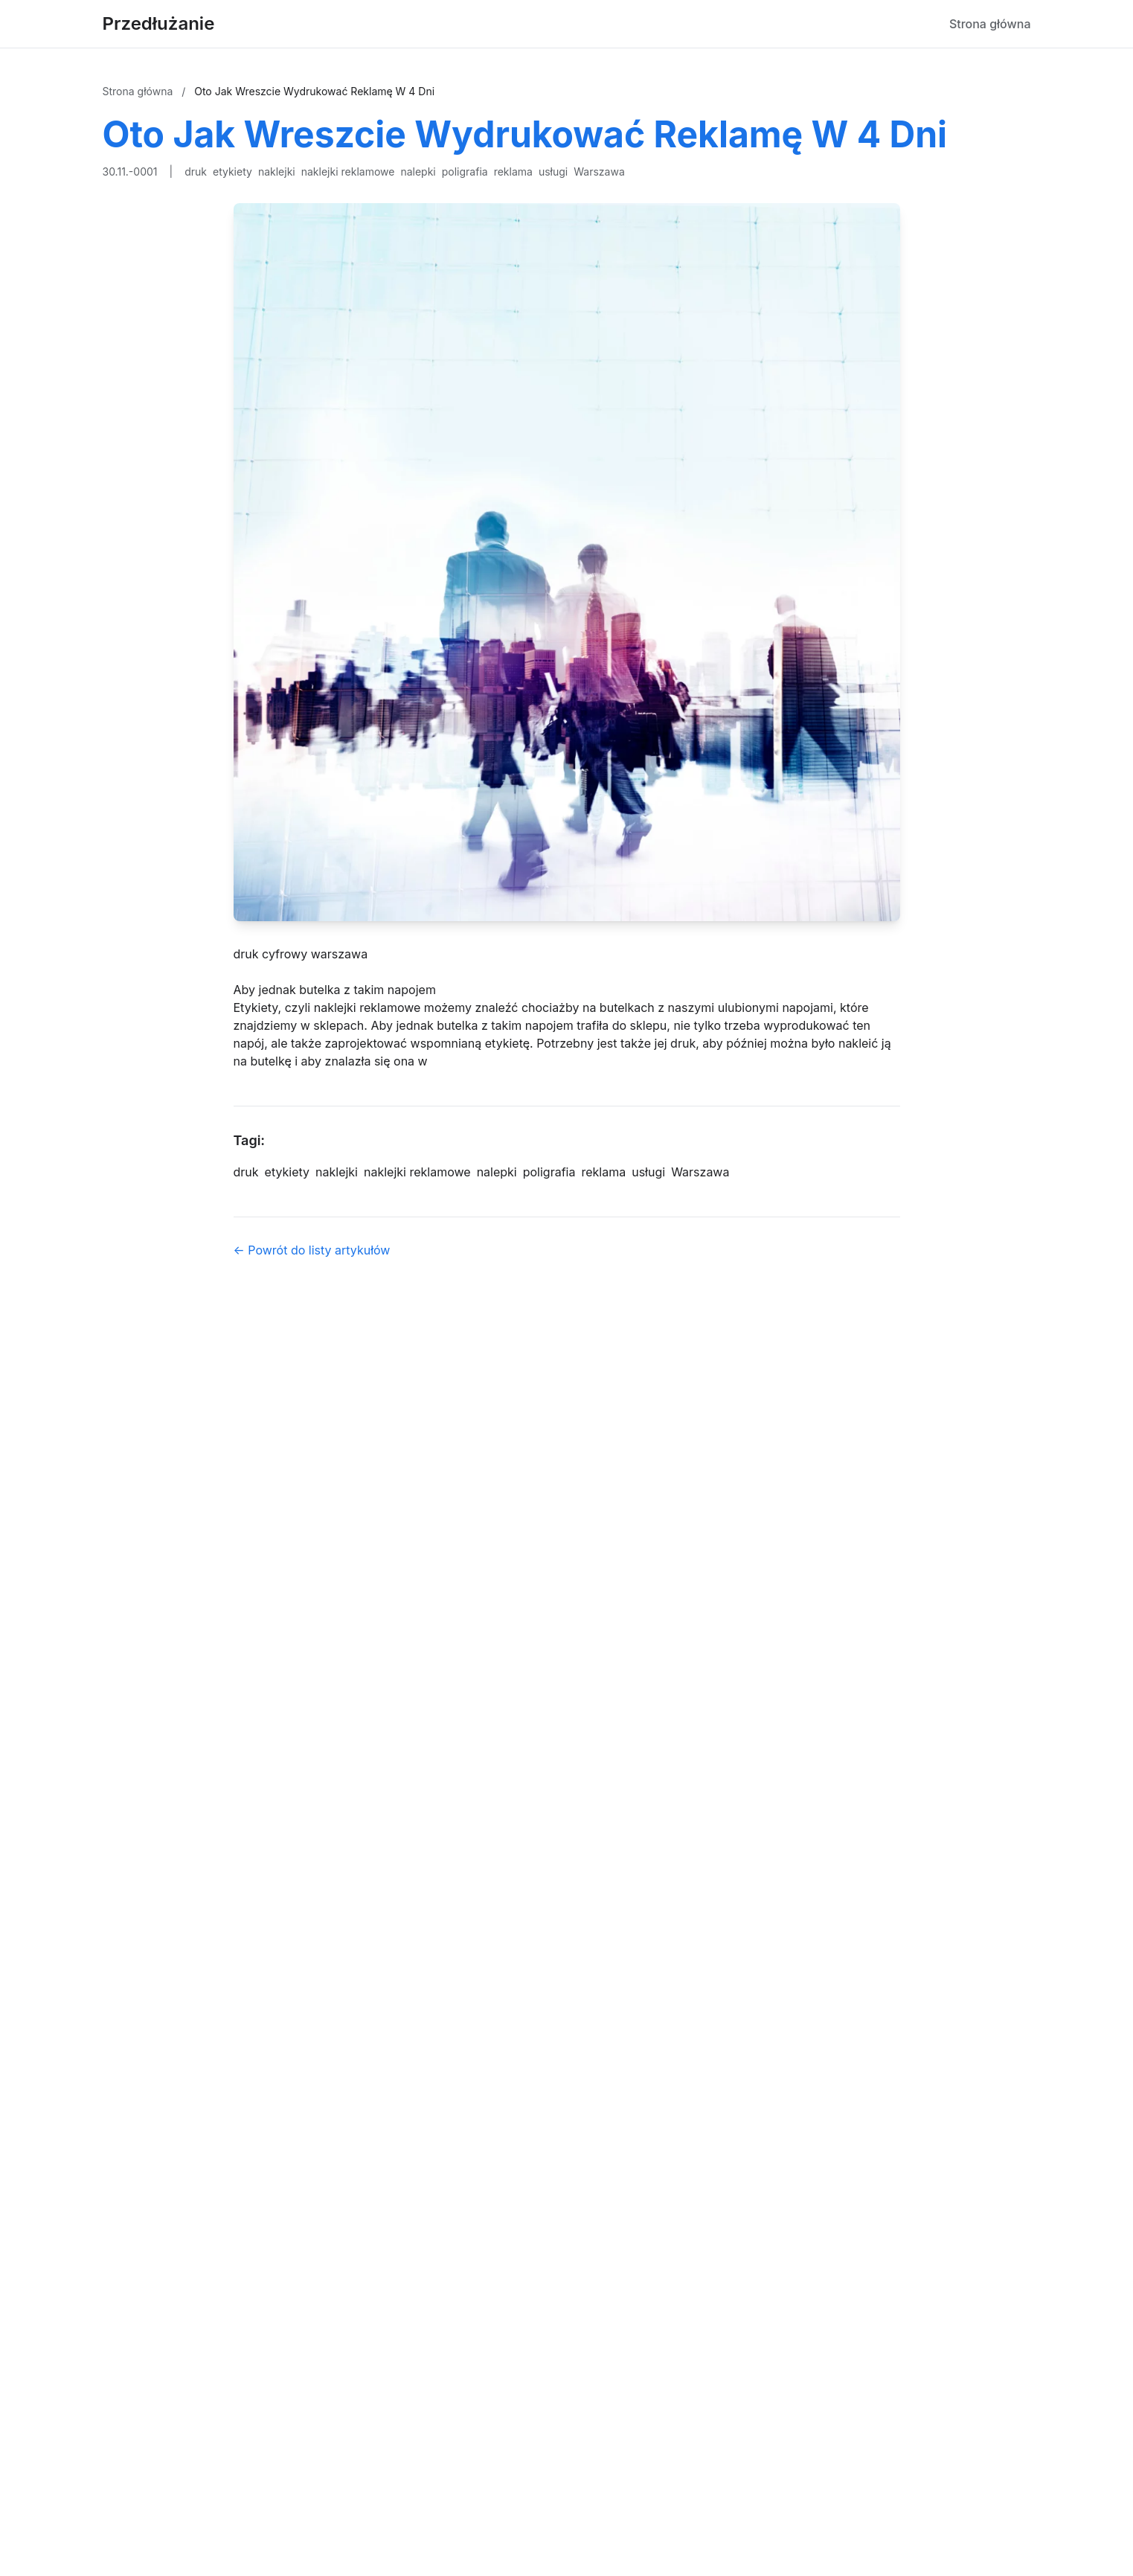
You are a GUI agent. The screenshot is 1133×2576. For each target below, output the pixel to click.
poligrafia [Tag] (549, 1171)
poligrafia (465, 171)
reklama (513, 171)
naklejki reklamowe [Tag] (417, 1171)
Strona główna (990, 23)
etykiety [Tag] (287, 1171)
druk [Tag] (246, 1171)
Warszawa (599, 171)
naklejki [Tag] (336, 1171)
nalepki (417, 171)
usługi (553, 171)
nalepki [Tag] (497, 1171)
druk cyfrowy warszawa (301, 953)
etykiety (232, 171)
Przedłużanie (159, 23)
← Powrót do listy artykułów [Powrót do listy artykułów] (312, 1250)
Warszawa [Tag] (700, 1171)
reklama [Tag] (603, 1171)
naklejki (276, 171)
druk (195, 171)
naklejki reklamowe (348, 171)
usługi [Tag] (648, 1171)
